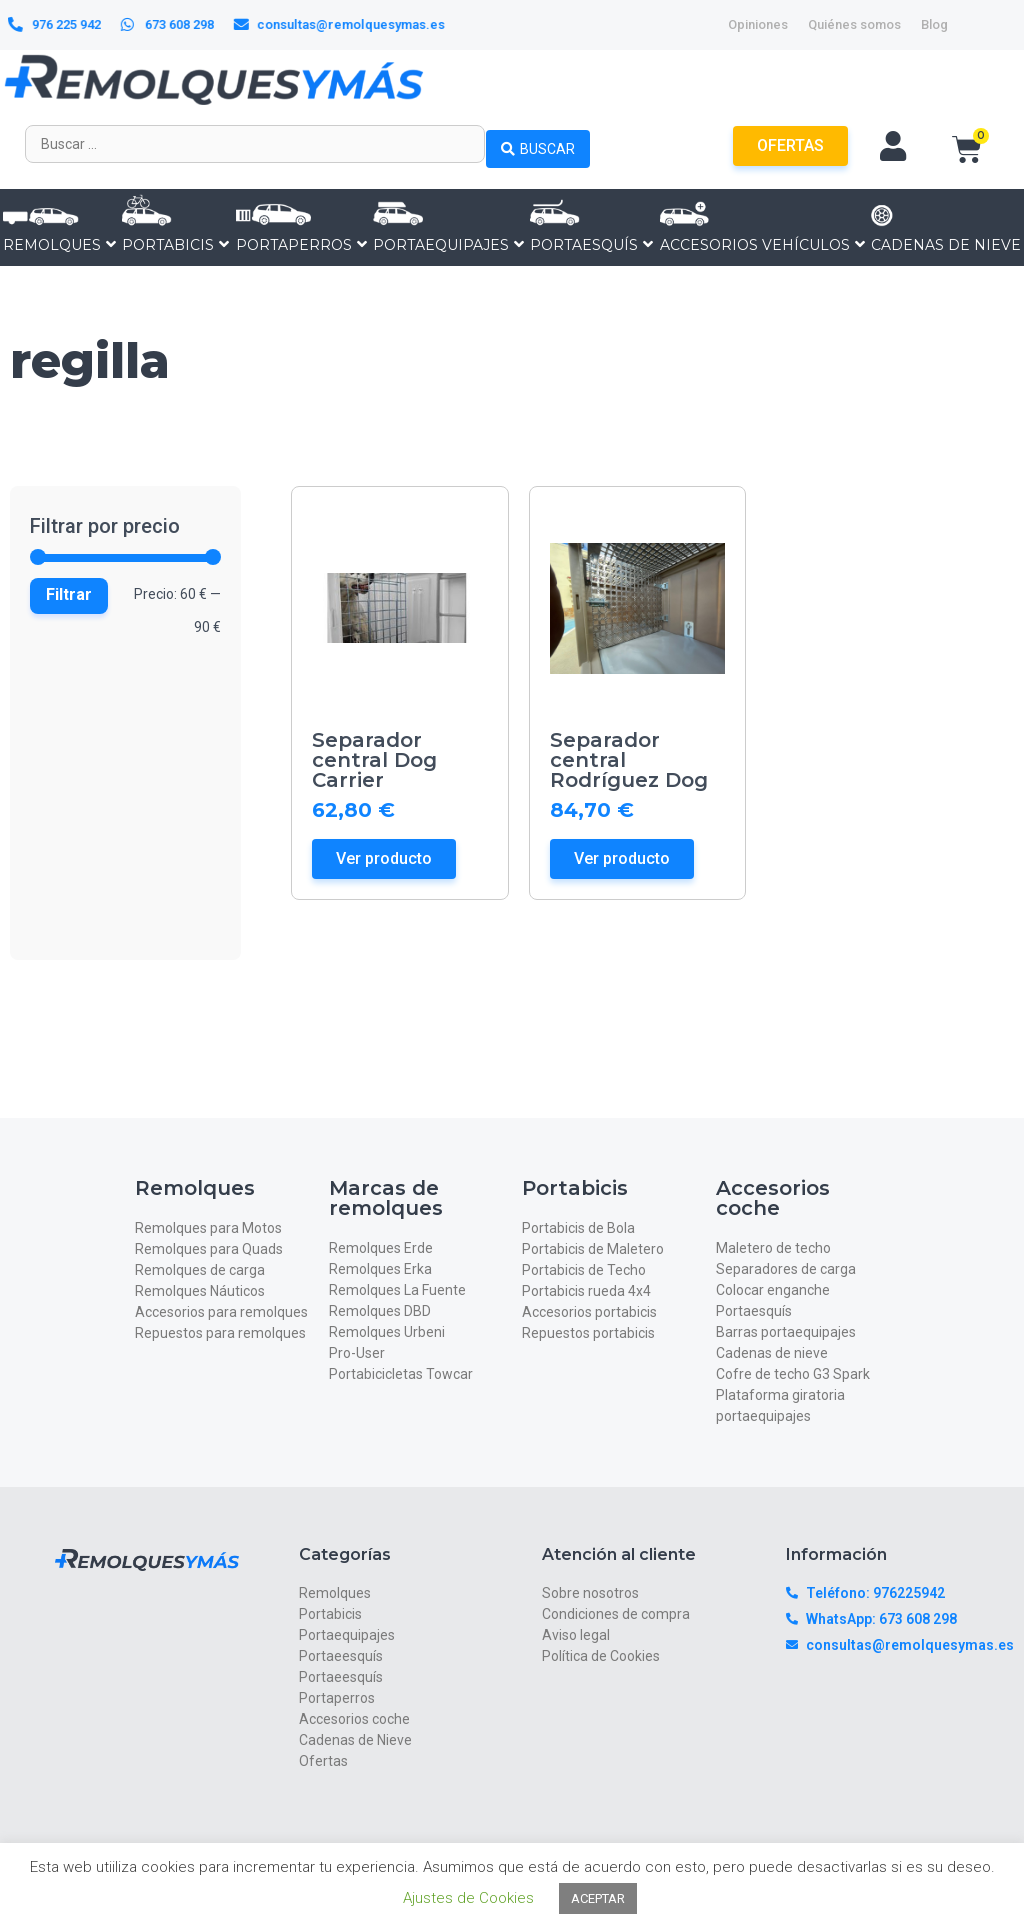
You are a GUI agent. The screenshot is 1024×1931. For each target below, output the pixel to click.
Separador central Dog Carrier (374, 760)
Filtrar (69, 594)
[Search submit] (538, 144)
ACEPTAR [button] (598, 1898)
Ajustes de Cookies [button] (468, 1898)
